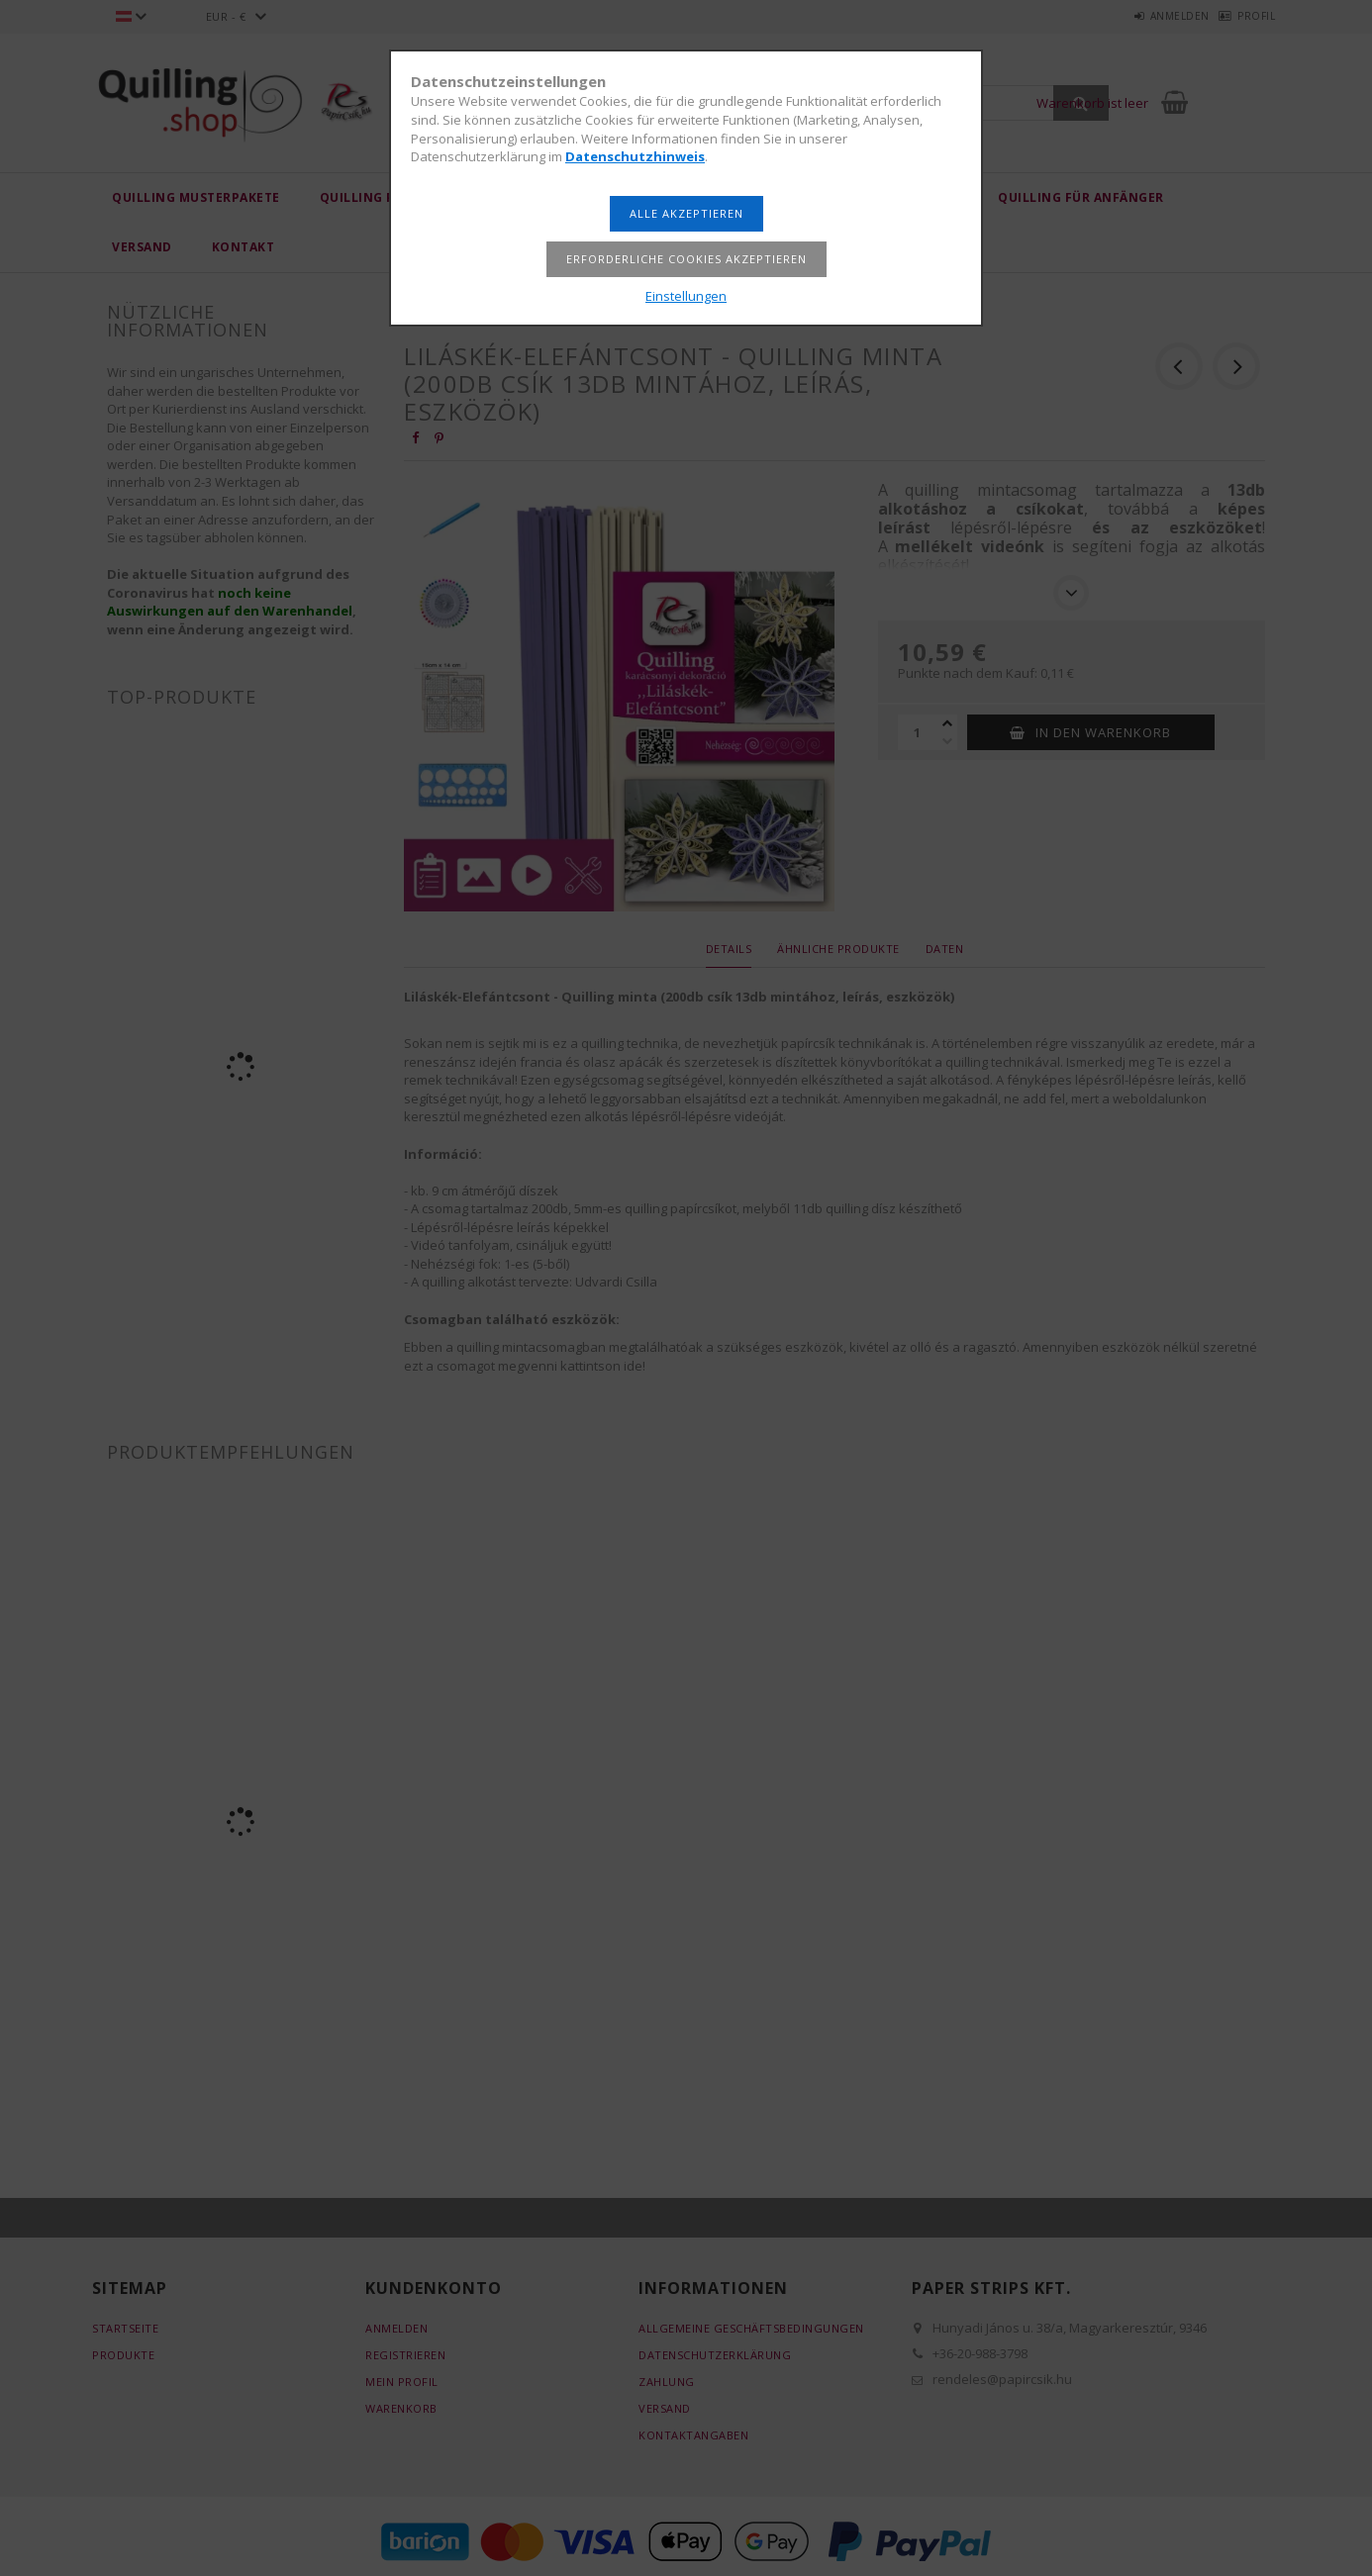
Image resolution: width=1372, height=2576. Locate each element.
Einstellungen (686, 296)
